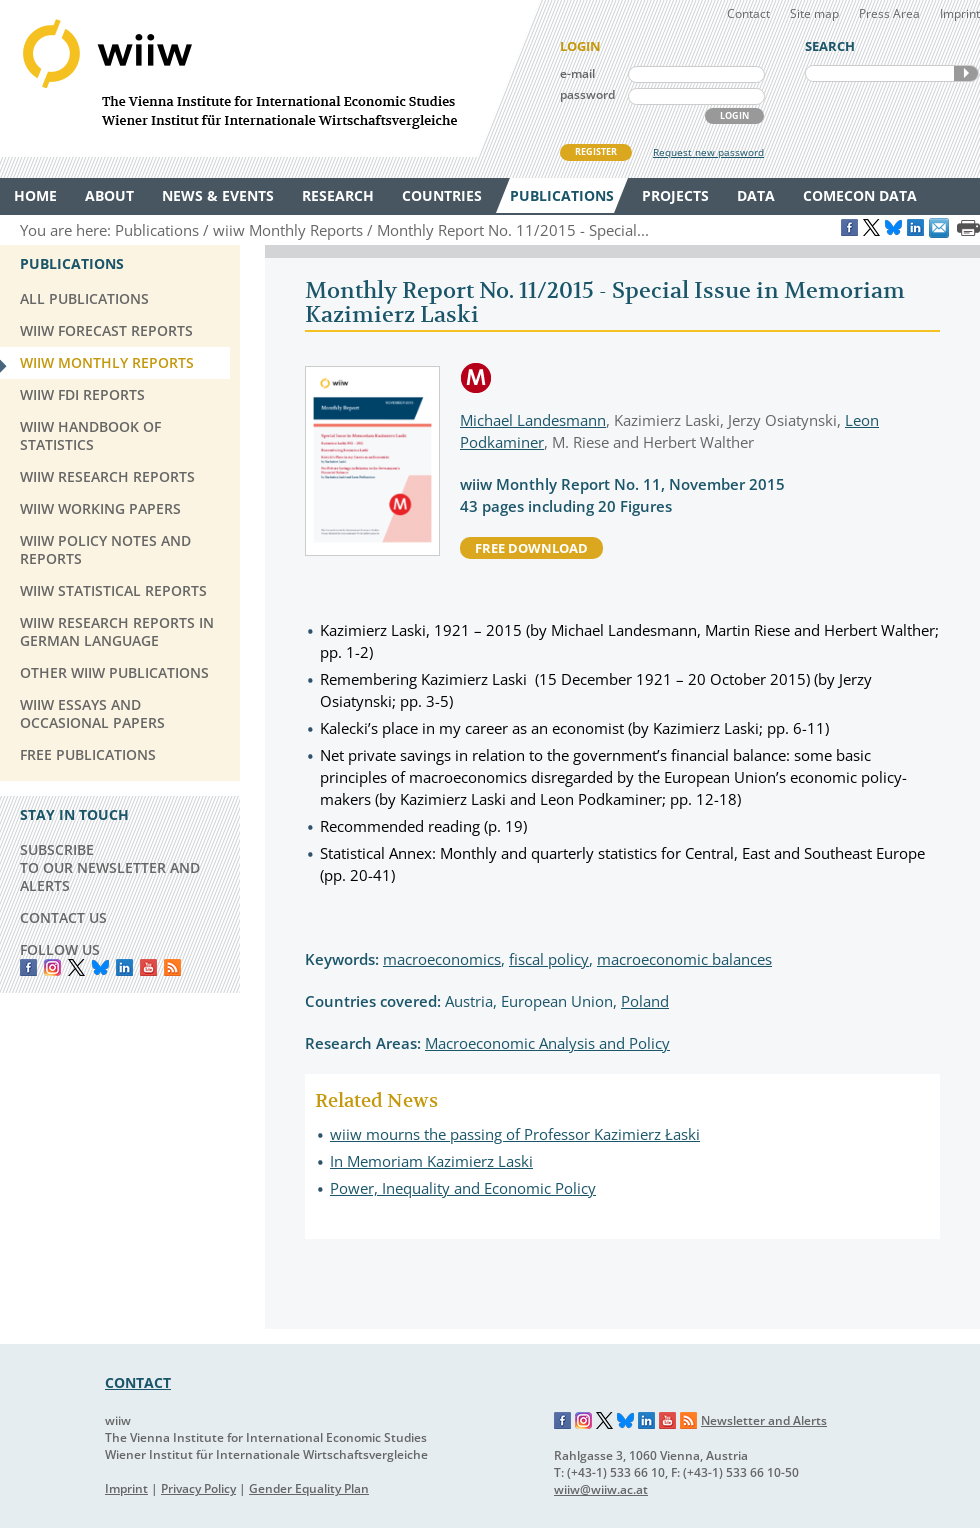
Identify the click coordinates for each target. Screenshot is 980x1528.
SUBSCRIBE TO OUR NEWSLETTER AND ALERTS (110, 867)
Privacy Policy (198, 1488)
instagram (52, 967)
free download (531, 548)
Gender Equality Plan (309, 1488)
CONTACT (138, 1382)
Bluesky (100, 967)
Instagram (584, 1421)
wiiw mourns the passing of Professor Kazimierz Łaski (515, 1134)
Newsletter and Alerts (764, 1420)
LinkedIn (124, 967)
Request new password (708, 152)
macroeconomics (442, 959)
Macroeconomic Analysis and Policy (547, 1043)
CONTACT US (63, 917)
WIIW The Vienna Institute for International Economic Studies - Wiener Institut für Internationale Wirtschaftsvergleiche (270, 78)
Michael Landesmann (533, 420)
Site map (814, 13)
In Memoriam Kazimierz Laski (431, 1161)
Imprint (960, 13)
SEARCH (966, 73)
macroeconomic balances (684, 959)
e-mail (577, 73)
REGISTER (596, 151)
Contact (748, 13)
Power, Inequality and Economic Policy (463, 1188)
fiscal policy (549, 959)
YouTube (148, 967)
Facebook (28, 967)
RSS (172, 967)
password (587, 94)
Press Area (889, 13)
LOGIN (734, 115)
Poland (645, 1001)
